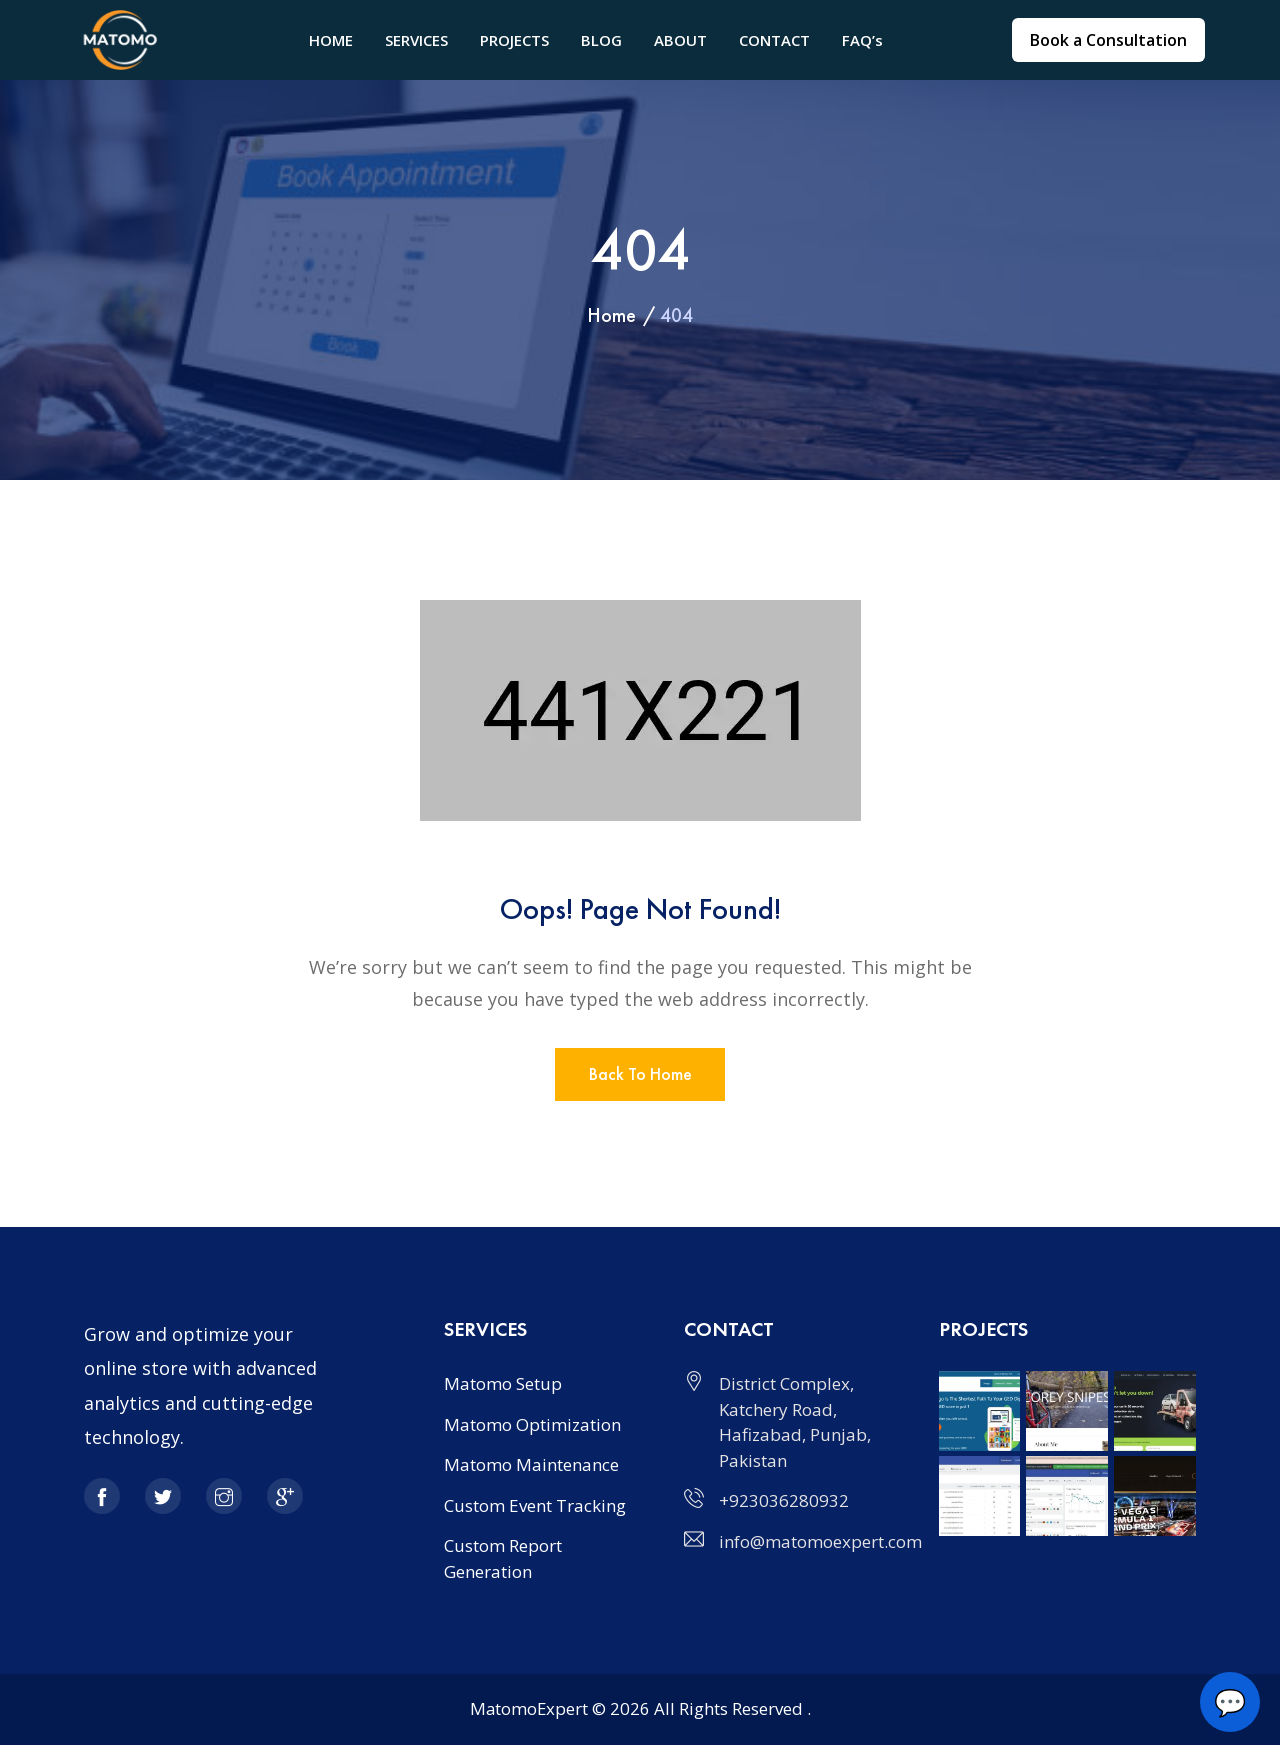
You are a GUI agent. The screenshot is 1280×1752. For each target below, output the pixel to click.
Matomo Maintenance (531, 1471)
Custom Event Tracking (535, 1512)
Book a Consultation (1108, 40)
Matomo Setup (503, 1390)
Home (611, 315)
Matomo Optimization (532, 1431)
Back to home (640, 1078)
